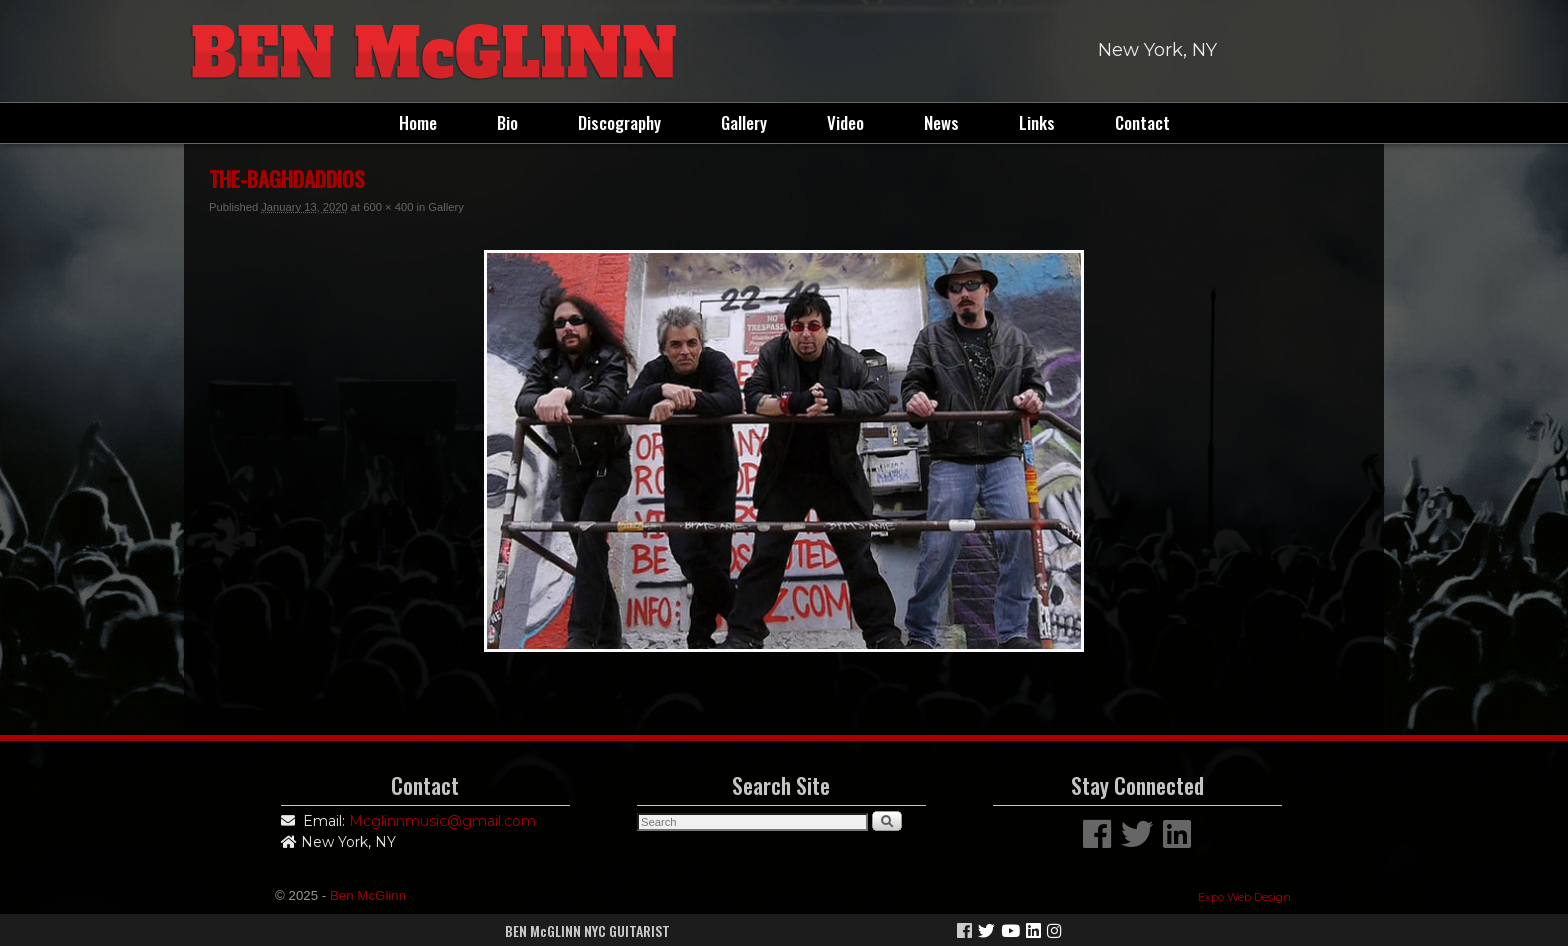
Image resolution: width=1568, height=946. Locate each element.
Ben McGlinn (368, 895)
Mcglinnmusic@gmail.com (442, 821)
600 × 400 (388, 207)
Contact (1142, 122)
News (941, 122)
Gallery (744, 122)
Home (418, 122)
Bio (507, 122)
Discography (619, 122)
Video (845, 122)
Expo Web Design (1244, 897)
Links (1037, 122)
